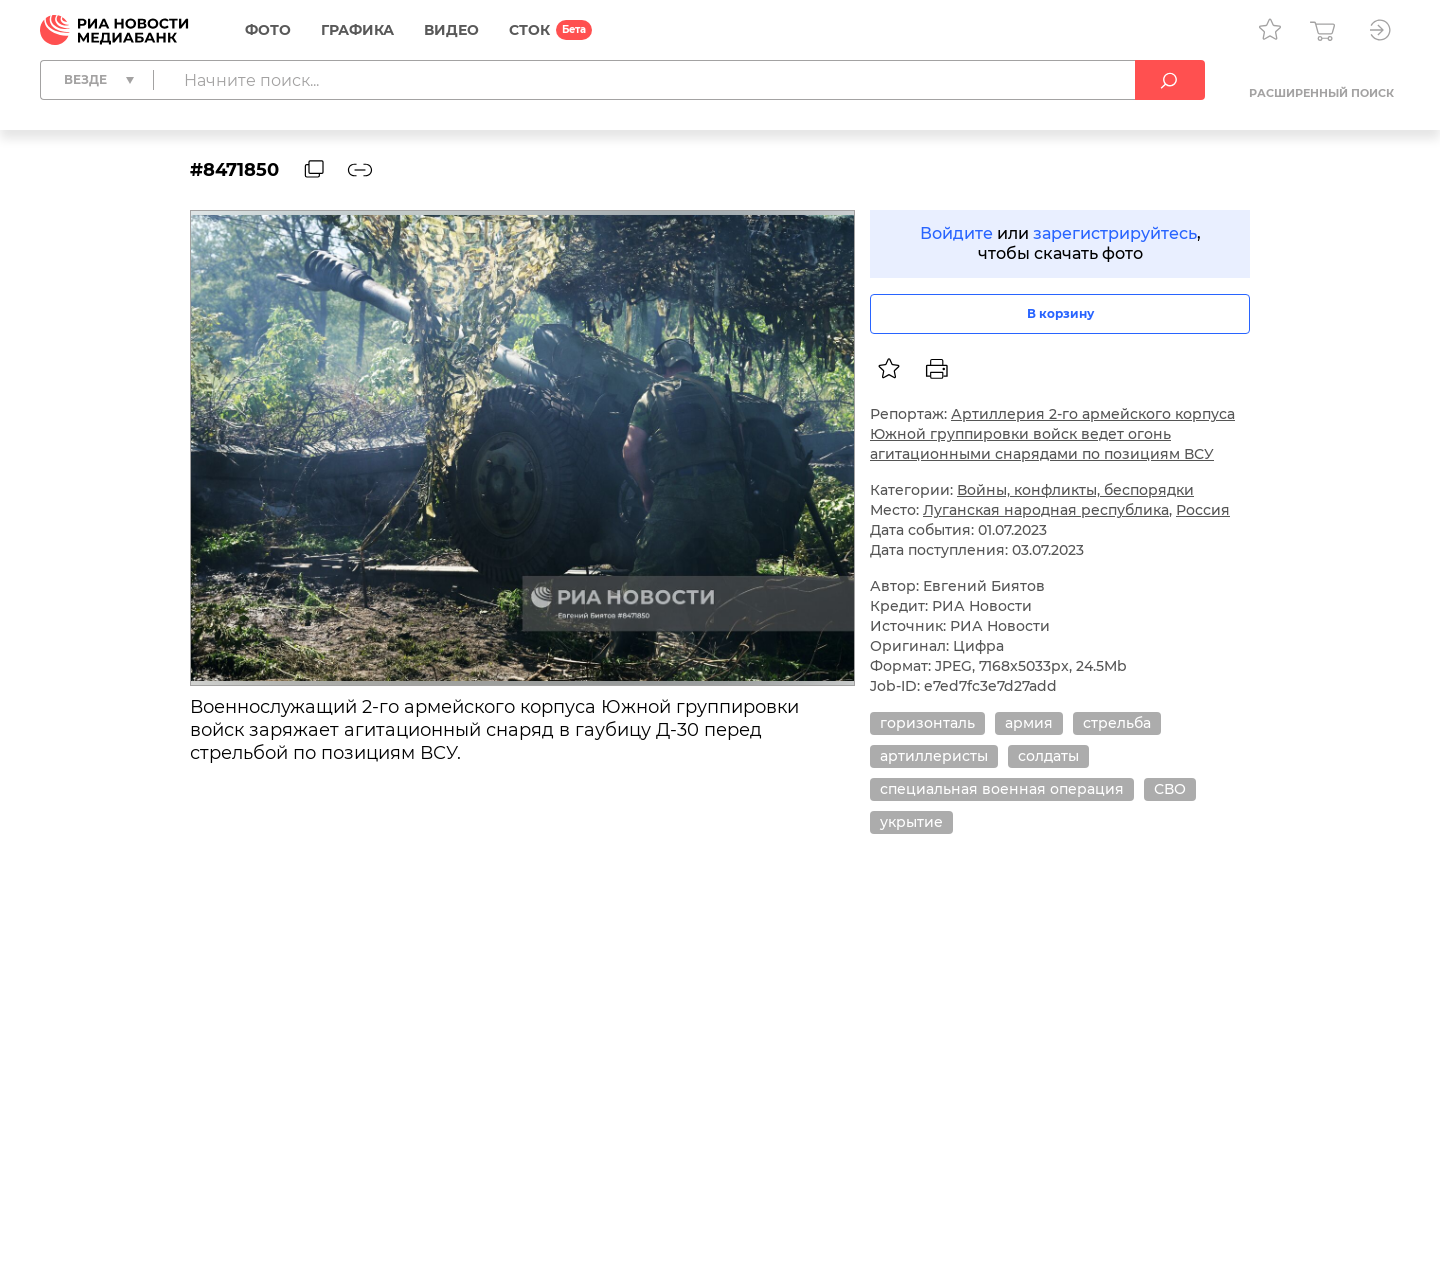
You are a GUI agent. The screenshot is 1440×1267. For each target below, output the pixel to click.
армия (1029, 723)
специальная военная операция (1002, 789)
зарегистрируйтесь (1115, 233)
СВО (1170, 789)
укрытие (911, 822)
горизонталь (927, 723)
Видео (451, 30)
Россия (1203, 510)
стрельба (1117, 723)
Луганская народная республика (1046, 510)
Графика (357, 30)
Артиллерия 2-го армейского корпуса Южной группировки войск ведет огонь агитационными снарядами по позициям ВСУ (1052, 434)
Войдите (956, 233)
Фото (268, 30)
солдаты (1048, 756)
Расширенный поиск (1321, 93)
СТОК (529, 30)
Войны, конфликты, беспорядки (1075, 490)
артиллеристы (934, 756)
